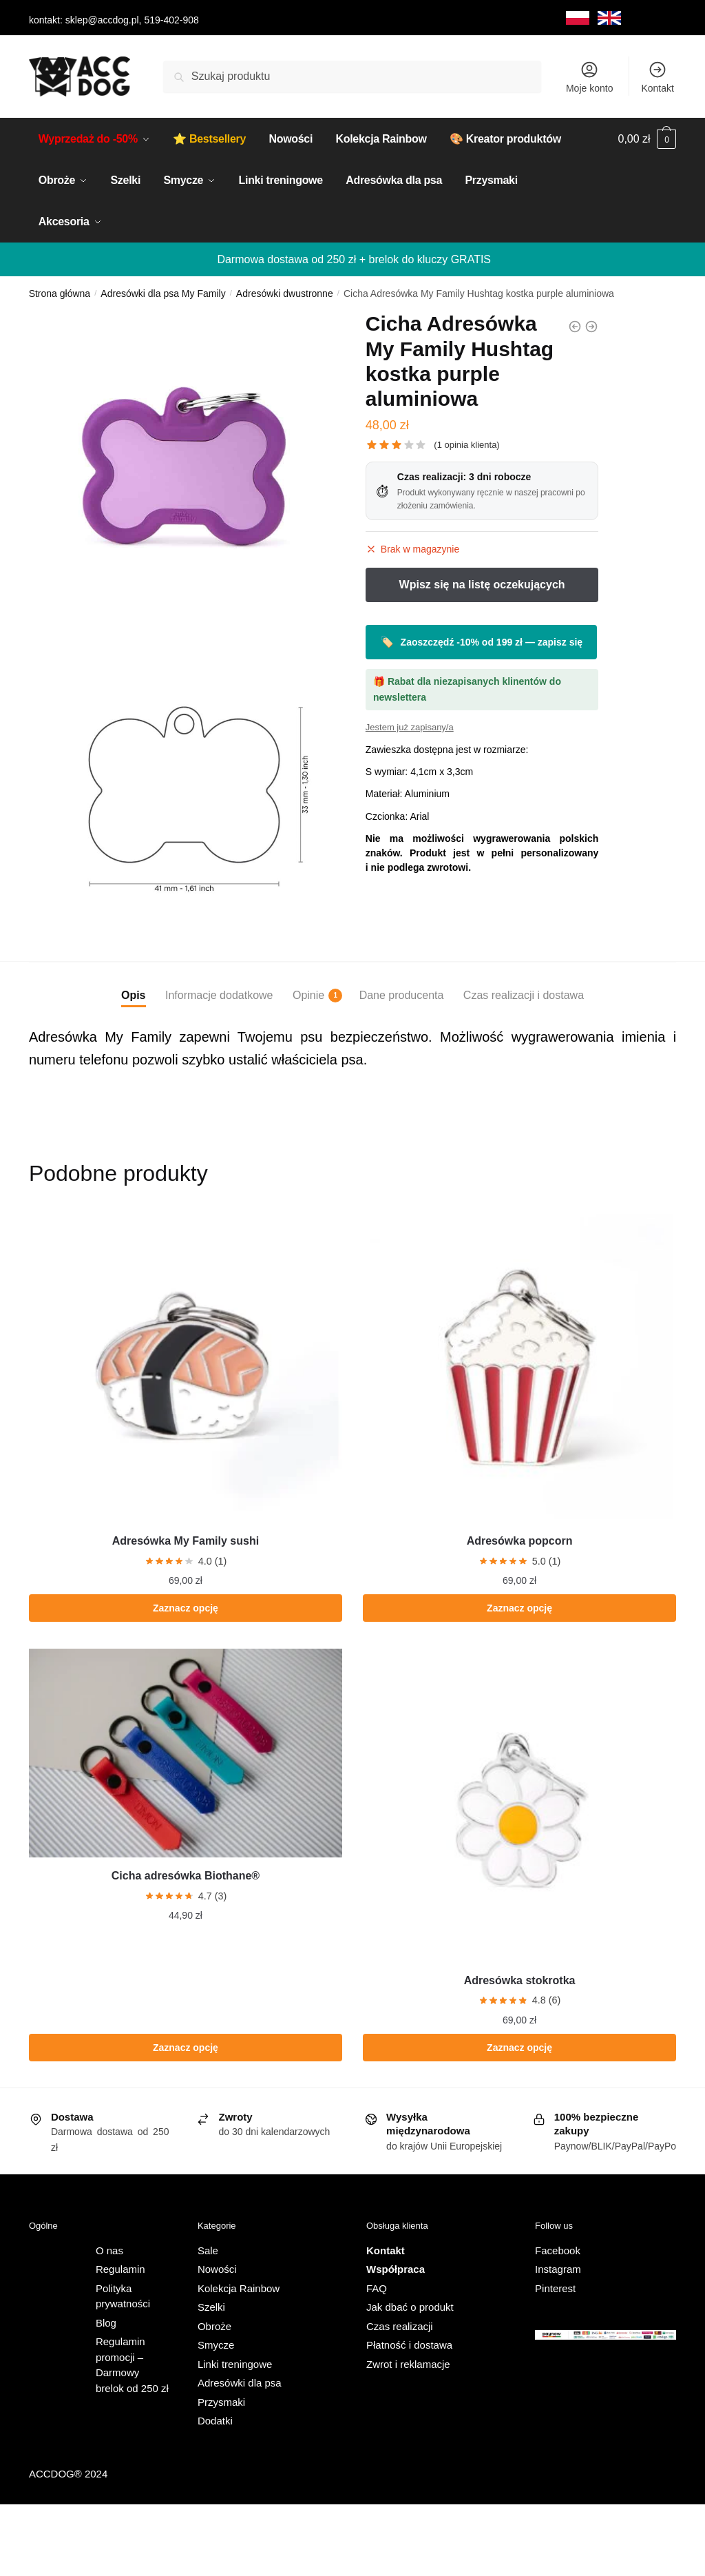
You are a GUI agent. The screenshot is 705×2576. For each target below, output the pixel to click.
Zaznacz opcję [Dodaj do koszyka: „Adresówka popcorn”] (519, 1608)
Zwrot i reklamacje (408, 2364)
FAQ (376, 2288)
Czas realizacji (399, 2326)
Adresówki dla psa (240, 2383)
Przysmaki (221, 2402)
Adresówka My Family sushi (185, 1541)
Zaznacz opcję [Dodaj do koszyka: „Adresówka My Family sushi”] (185, 1608)
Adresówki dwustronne (284, 293)
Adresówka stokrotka (520, 1980)
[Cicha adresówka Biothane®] (185, 1753)
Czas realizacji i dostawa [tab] (523, 995)
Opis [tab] (133, 995)
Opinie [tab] (308, 995)
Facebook (557, 2250)
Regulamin (120, 2269)
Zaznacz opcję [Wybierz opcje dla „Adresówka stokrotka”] (519, 2047)
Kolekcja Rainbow (239, 2288)
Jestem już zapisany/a (410, 727)
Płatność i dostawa (409, 2345)
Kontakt (657, 77)
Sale (208, 2250)
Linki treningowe (235, 2364)
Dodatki (215, 2420)
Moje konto (589, 77)
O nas (109, 2250)
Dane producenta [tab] (401, 995)
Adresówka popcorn (520, 1541)
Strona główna (60, 293)
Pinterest (555, 2288)
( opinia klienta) (466, 445)
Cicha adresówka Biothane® (186, 1876)
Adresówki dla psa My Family (163, 293)
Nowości (217, 2269)
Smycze (216, 2345)
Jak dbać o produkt (410, 2307)
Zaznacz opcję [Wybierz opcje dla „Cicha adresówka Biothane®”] (185, 2047)
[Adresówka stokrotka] (519, 1805)
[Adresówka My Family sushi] (185, 1366)
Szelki (211, 2307)
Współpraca (395, 2269)
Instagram (558, 2269)
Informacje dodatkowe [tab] (219, 995)
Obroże (214, 2326)
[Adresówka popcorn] (519, 1366)
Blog (106, 2323)
